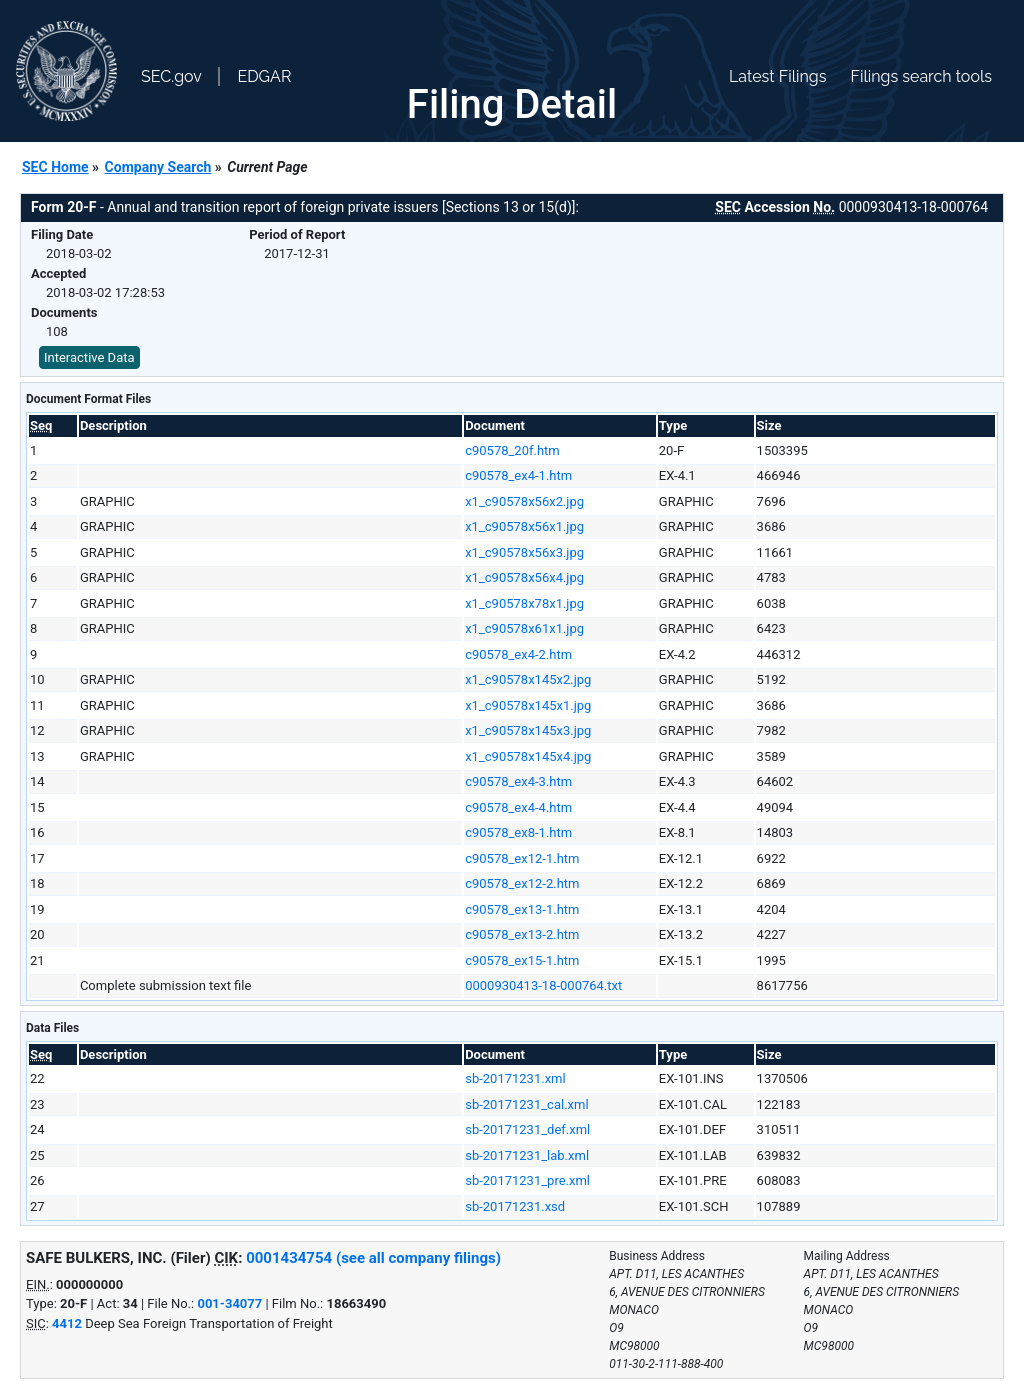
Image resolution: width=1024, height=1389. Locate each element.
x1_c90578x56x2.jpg (524, 501)
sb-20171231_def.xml (527, 1129)
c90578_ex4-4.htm (518, 807)
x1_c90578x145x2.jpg (528, 679)
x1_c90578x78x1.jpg (524, 603)
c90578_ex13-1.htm (522, 909)
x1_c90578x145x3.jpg (528, 730)
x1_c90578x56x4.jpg (524, 577)
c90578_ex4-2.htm (518, 654)
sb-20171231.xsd (515, 1206)
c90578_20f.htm (512, 450)
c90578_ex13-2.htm (522, 934)
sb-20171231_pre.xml (527, 1180)
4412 (67, 1323)
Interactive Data (89, 357)
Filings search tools (921, 76)
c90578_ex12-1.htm (522, 858)
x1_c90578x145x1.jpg (528, 705)
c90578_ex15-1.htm (522, 960)
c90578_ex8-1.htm (518, 832)
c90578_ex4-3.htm (518, 781)
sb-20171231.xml (515, 1078)
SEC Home (55, 167)
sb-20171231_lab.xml (527, 1155)
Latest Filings (777, 76)
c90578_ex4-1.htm (518, 475)
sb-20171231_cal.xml (526, 1104)
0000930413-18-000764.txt (543, 985)
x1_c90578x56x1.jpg (524, 526)
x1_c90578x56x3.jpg (524, 552)
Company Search (158, 167)
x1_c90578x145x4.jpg (528, 756)
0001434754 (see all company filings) (373, 1258)
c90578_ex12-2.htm (522, 883)
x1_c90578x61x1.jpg (524, 628)
